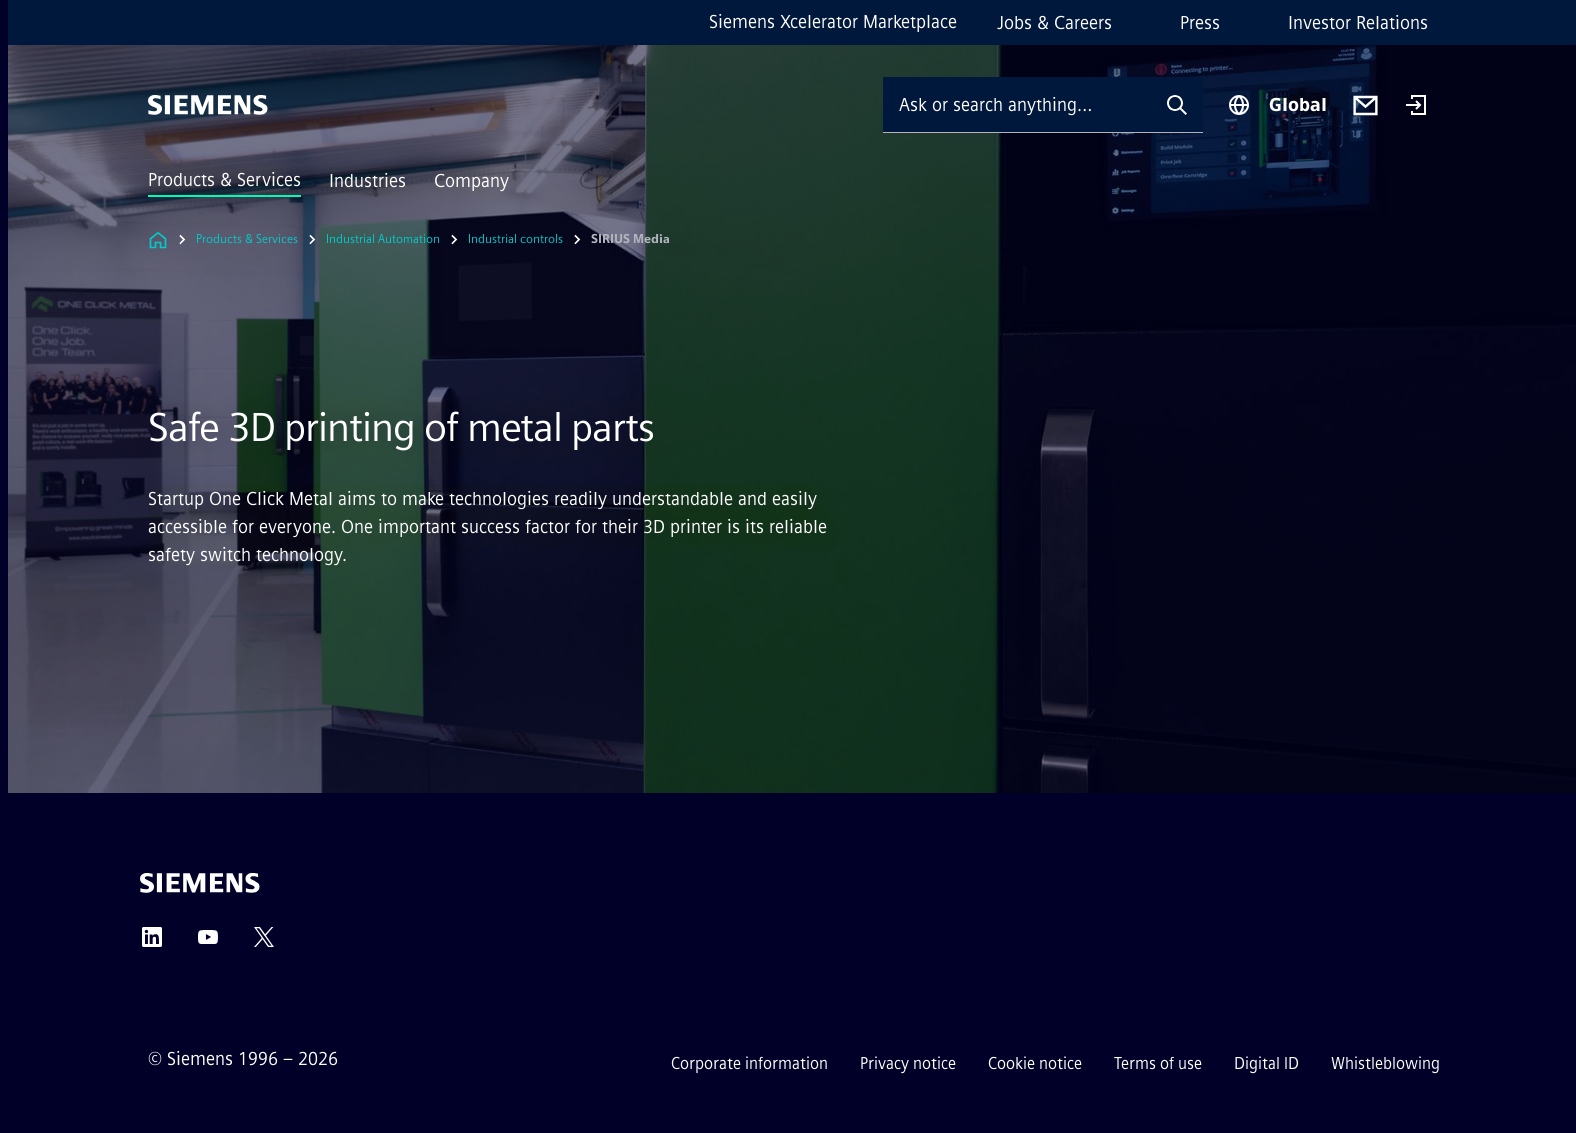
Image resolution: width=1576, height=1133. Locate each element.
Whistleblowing (1385, 1063)
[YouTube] (208, 943)
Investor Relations (1358, 23)
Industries (367, 181)
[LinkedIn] (152, 943)
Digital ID (1266, 1063)
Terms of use (1158, 1063)
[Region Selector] (1277, 105)
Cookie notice (1035, 1063)
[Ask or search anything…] (1017, 104)
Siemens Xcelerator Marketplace (833, 22)
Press (1200, 23)
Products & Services (224, 180)
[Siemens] (208, 105)
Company (471, 181)
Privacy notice (908, 1063)
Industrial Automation (383, 239)
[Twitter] (264, 943)
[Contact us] (1365, 105)
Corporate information (749, 1063)
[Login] (1416, 107)
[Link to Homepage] (158, 239)
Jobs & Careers (1054, 23)
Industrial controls (515, 239)
